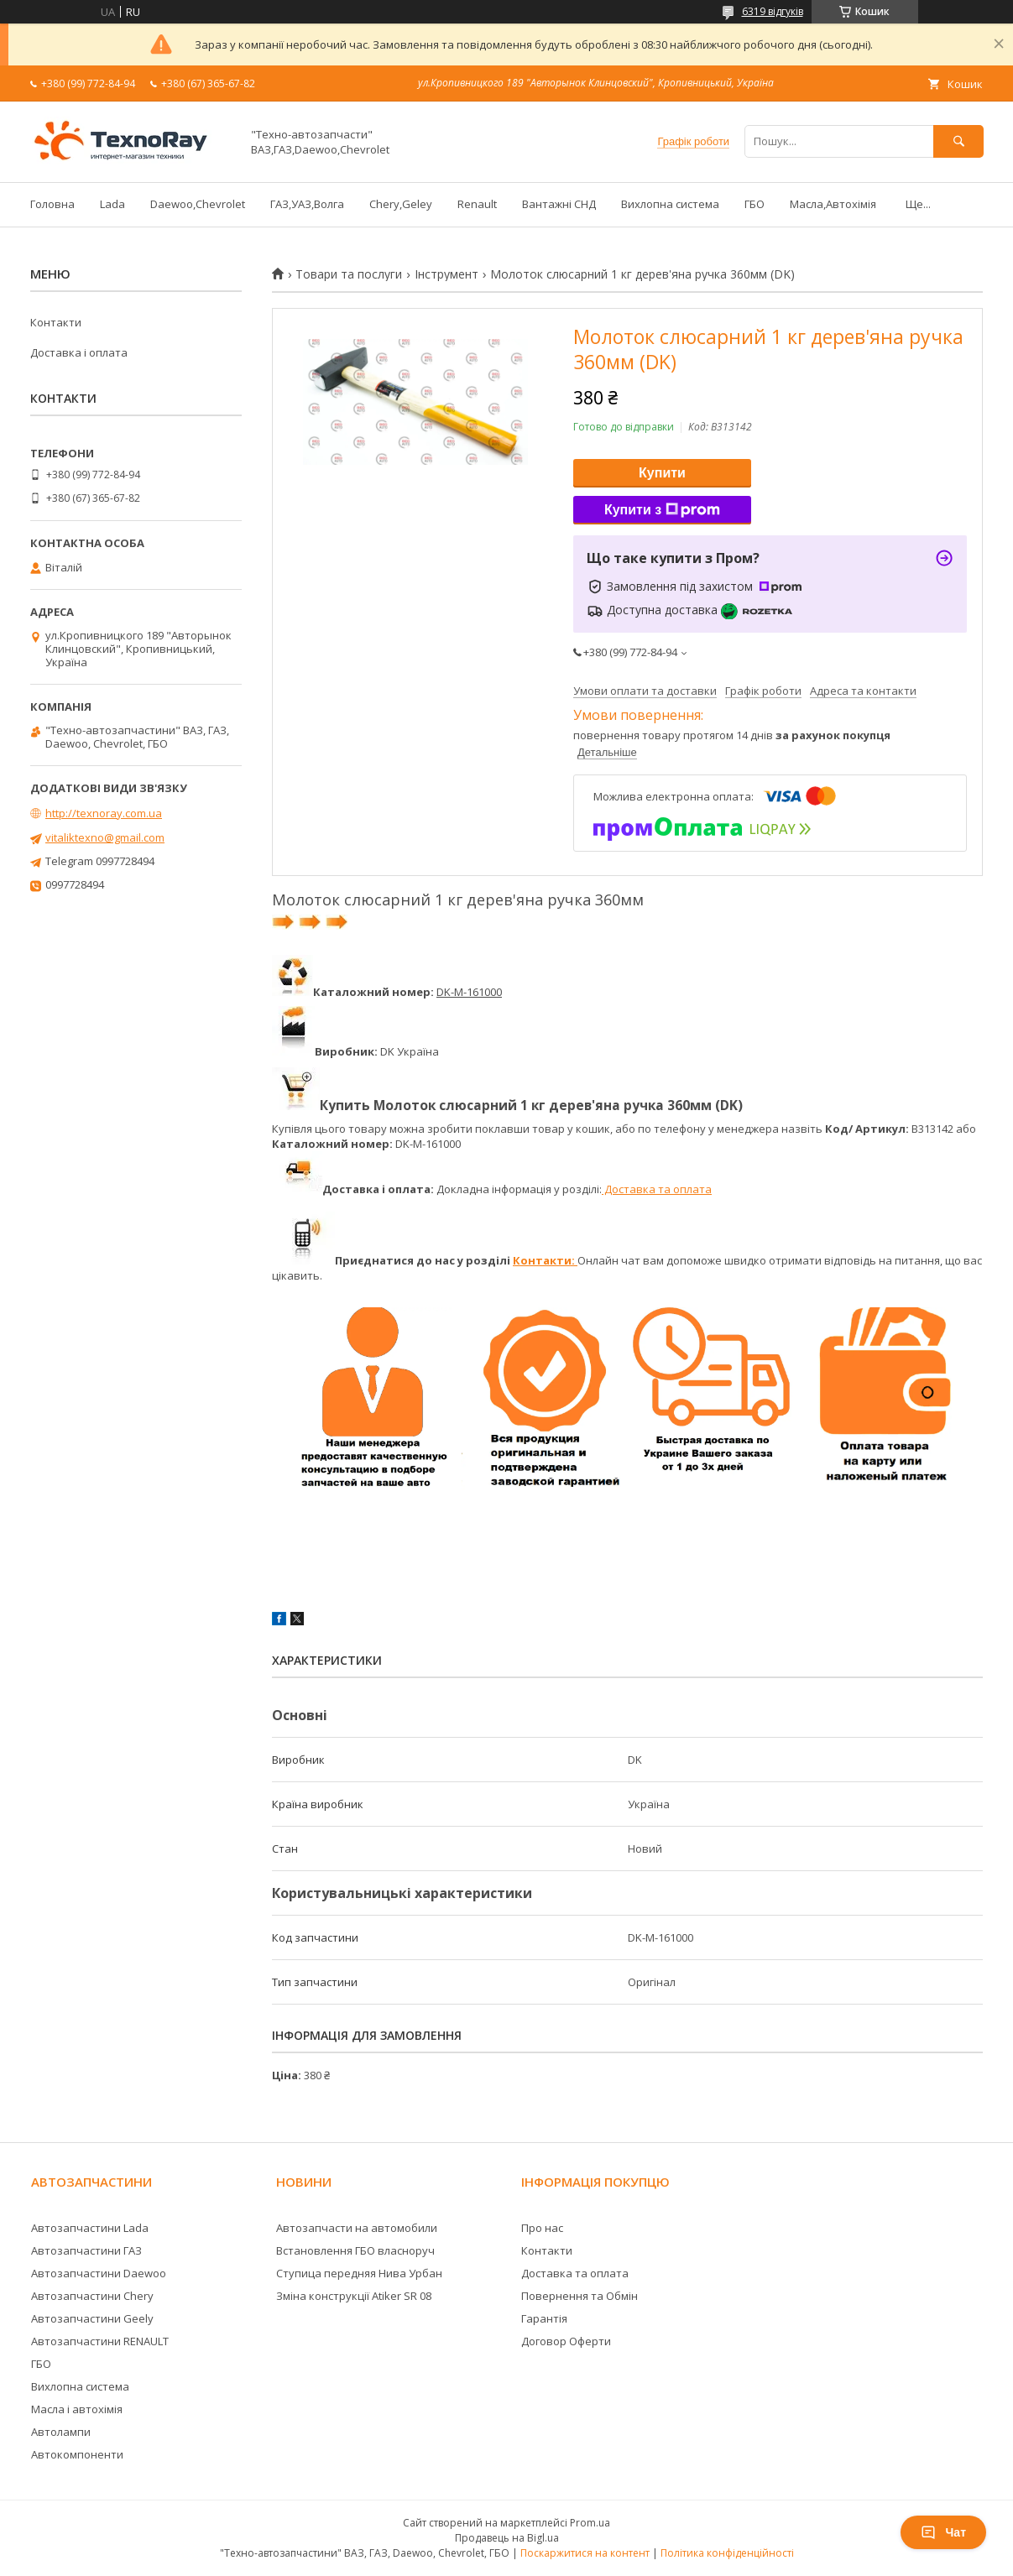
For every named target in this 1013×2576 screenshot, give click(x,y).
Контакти (55, 322)
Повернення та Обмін (579, 2295)
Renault (477, 203)
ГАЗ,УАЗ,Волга (307, 203)
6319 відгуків (772, 11)
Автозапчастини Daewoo (98, 2273)
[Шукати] (958, 141)
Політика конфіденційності (727, 2553)
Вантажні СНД (559, 203)
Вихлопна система (670, 203)
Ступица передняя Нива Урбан (359, 2273)
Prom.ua (590, 2523)
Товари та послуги (348, 274)
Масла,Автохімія (833, 203)
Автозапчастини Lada (90, 2227)
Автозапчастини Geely (92, 2318)
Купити (662, 473)
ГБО (754, 203)
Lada (112, 203)
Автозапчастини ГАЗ (86, 2250)
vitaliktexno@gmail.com (104, 837)
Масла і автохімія (77, 2409)
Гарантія (544, 2318)
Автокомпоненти (77, 2454)
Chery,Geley (400, 203)
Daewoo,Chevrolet (197, 203)
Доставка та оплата (657, 1189)
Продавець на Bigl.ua (507, 2538)
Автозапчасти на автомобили (356, 2227)
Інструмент (446, 274)
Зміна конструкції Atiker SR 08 (353, 2295)
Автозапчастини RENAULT (100, 2341)
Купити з (662, 510)
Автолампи (61, 2431)
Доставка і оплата (79, 352)
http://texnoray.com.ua (103, 813)
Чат (943, 2532)
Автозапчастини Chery (92, 2295)
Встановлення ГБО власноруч (355, 2250)
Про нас (542, 2227)
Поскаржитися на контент (585, 2553)
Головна (52, 203)
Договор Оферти (566, 2341)
